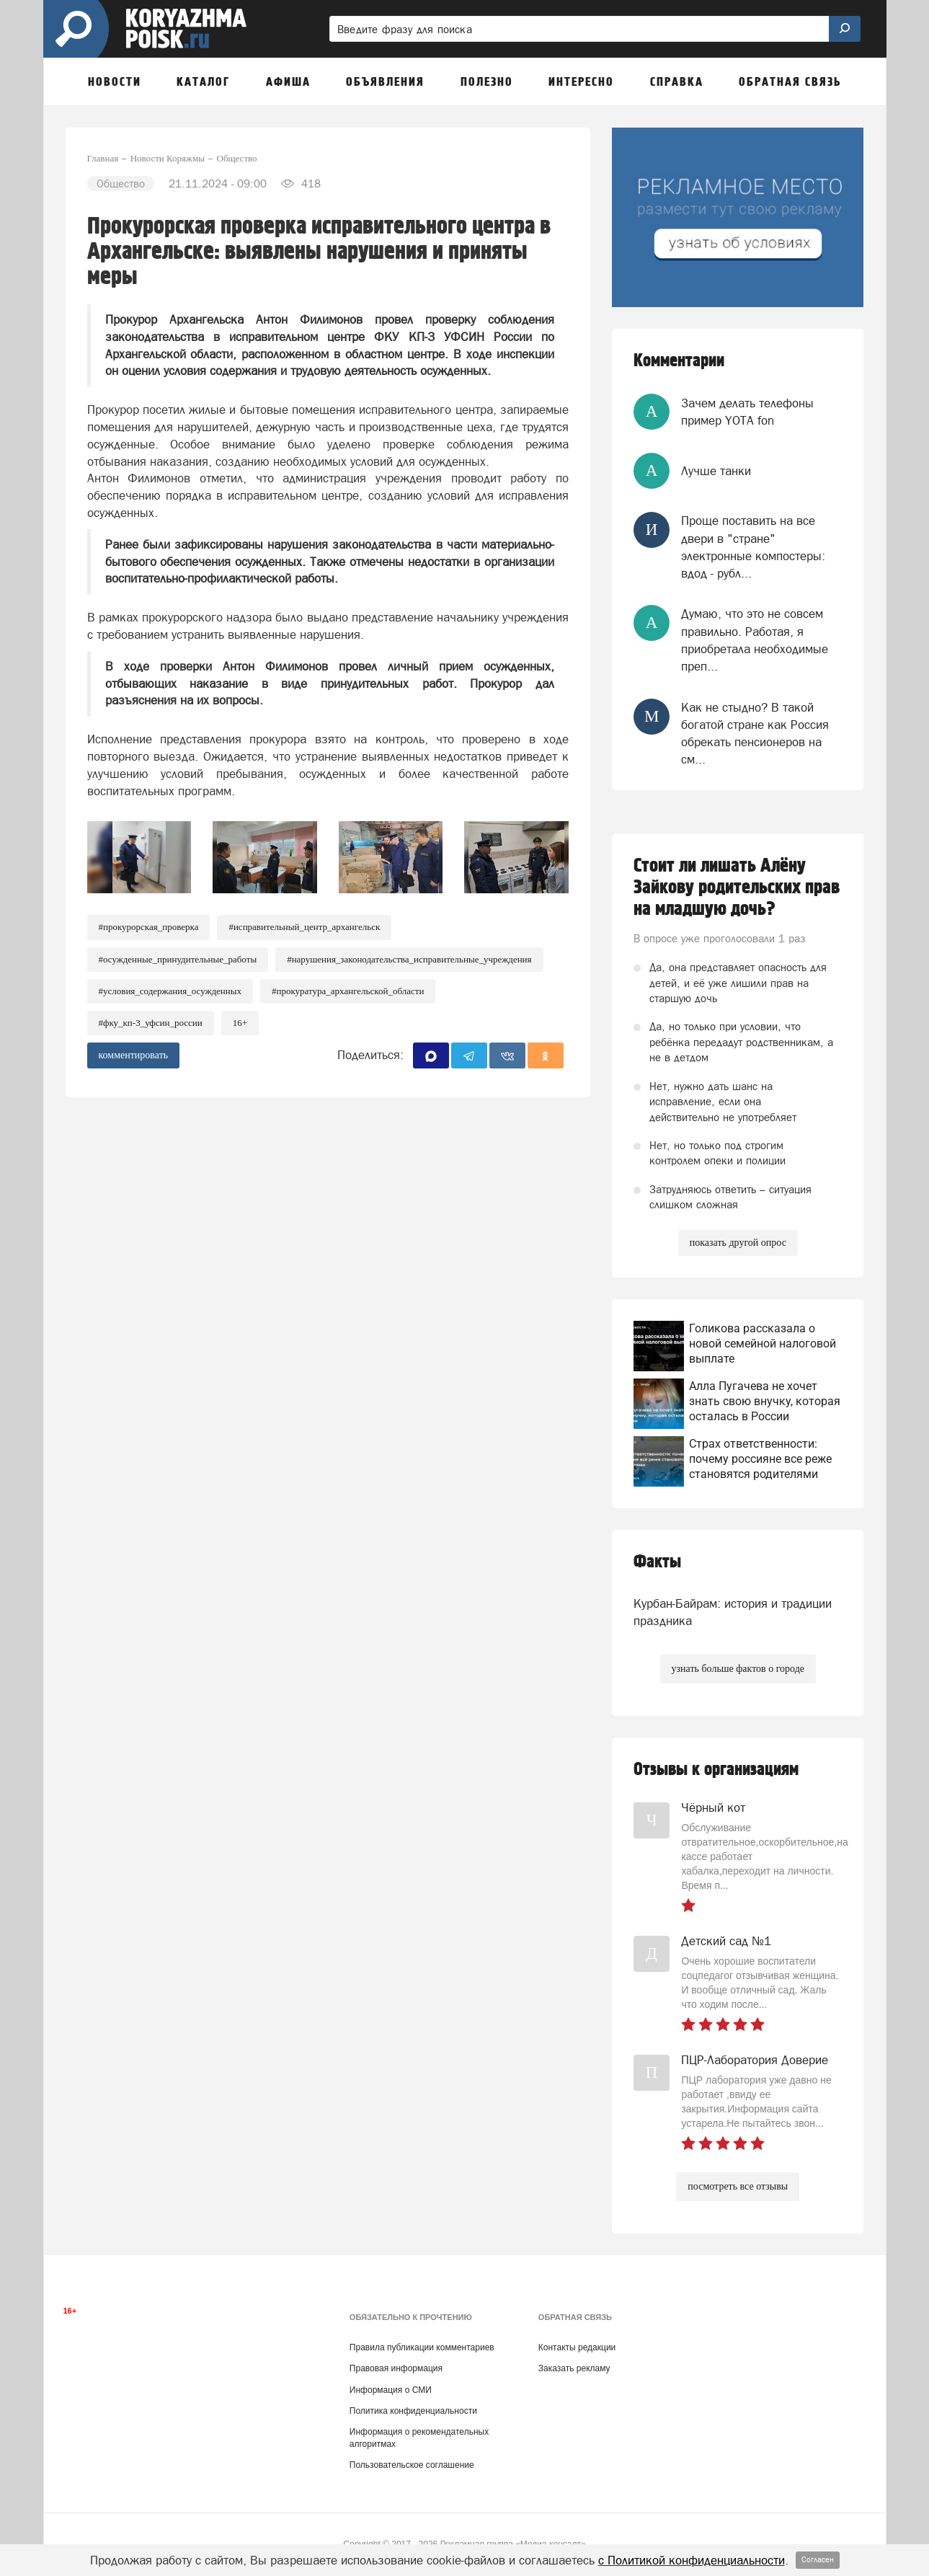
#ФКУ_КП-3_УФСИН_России (151, 1022)
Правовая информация (396, 2368)
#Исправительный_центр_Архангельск (304, 926)
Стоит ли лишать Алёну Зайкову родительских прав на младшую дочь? (737, 887)
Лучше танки (716, 471)
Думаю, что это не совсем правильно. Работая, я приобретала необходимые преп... (754, 639)
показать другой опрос (738, 1242)
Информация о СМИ (391, 2390)
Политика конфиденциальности (413, 2411)
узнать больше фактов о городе (738, 1668)
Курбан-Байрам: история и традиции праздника (733, 1612)
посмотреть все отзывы (738, 2186)
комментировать (134, 1055)
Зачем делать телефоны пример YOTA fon (747, 412)
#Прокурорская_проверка (149, 926)
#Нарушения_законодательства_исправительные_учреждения (409, 959)
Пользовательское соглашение (412, 2465)
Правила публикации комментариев (422, 2347)
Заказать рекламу (574, 2368)
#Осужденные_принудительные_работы (178, 959)
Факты (657, 1562)
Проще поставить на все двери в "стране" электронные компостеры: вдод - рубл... (753, 546)
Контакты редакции (576, 2347)
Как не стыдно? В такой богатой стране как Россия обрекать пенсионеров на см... (755, 733)
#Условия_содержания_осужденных (170, 991)
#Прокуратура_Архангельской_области (348, 991)
